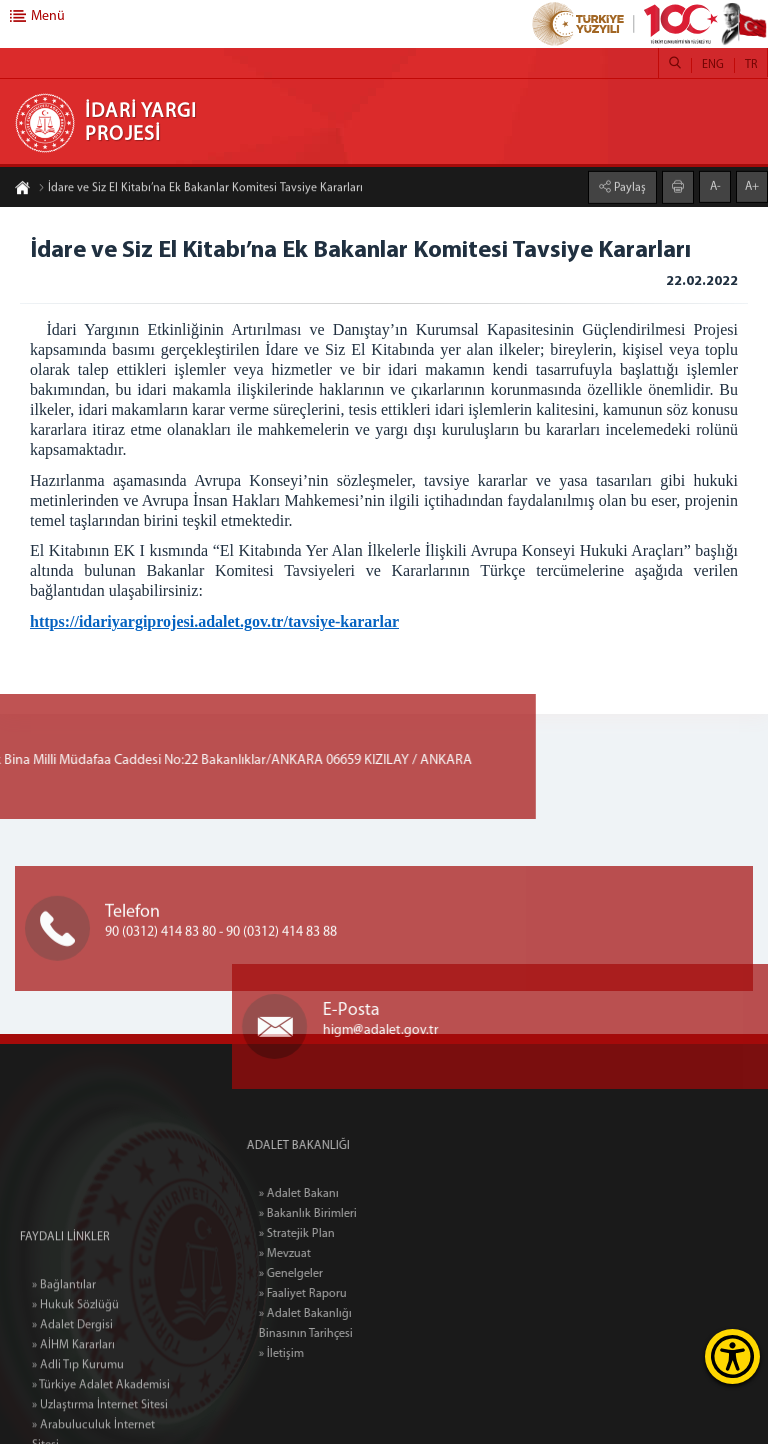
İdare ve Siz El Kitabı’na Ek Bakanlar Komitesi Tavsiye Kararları (200, 189)
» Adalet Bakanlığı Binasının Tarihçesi (340, 1324)
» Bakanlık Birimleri (342, 1214)
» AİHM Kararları (73, 1415)
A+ (752, 186)
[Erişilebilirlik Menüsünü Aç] (732, 1356)
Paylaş (628, 187)
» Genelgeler (325, 1274)
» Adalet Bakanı (333, 1194)
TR (751, 65)
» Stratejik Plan (331, 1234)
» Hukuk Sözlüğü (75, 1375)
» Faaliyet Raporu (337, 1294)
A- (715, 186)
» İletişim (315, 1354)
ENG (713, 65)
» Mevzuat (319, 1254)
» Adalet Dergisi (72, 1395)
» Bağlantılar (64, 1355)
